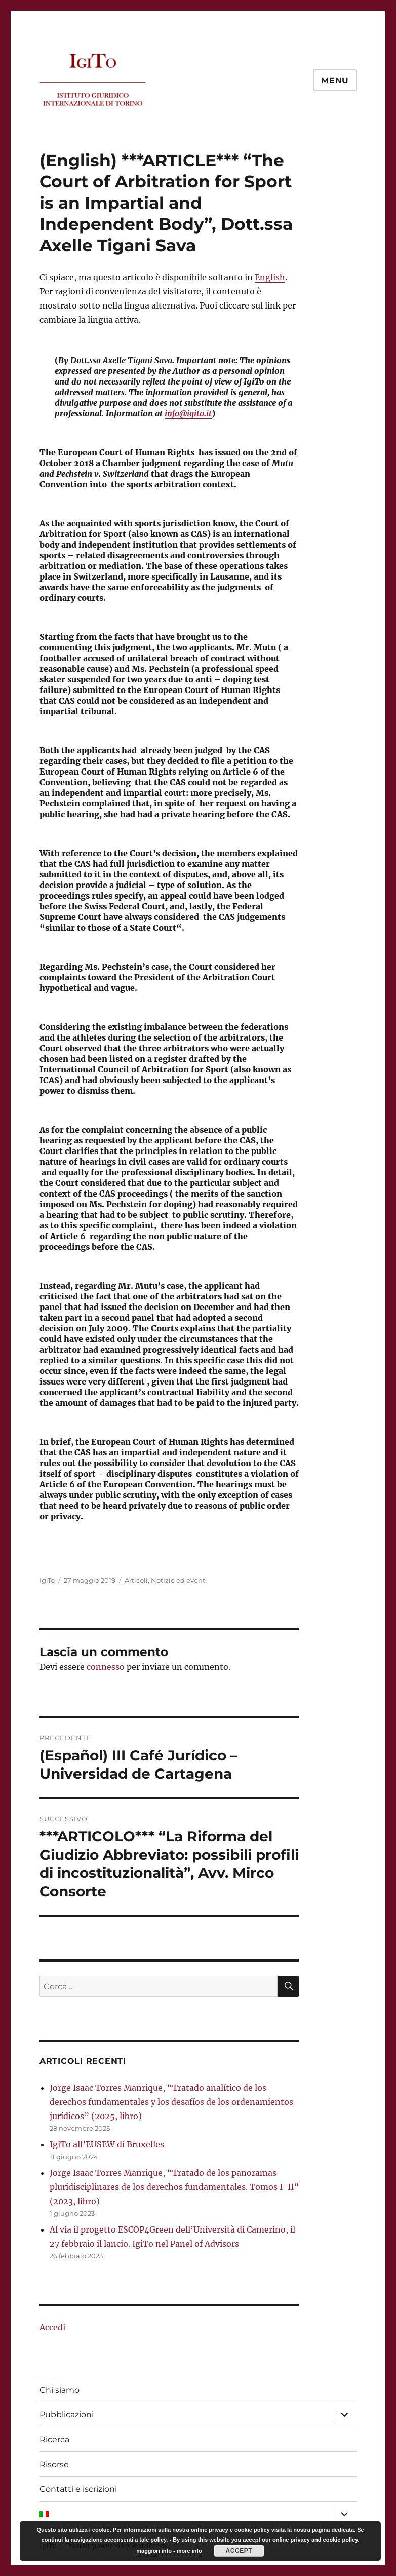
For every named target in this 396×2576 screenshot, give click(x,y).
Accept (239, 2550)
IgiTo (47, 1580)
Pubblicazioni (66, 2414)
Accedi (52, 2327)
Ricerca (54, 2439)
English (270, 277)
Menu (335, 80)
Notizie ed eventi (179, 1580)
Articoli (136, 1580)
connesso (106, 1667)
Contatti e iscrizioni (78, 2489)
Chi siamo (59, 2390)
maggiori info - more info (169, 2551)
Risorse (54, 2464)
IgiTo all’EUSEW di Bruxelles (107, 2144)
